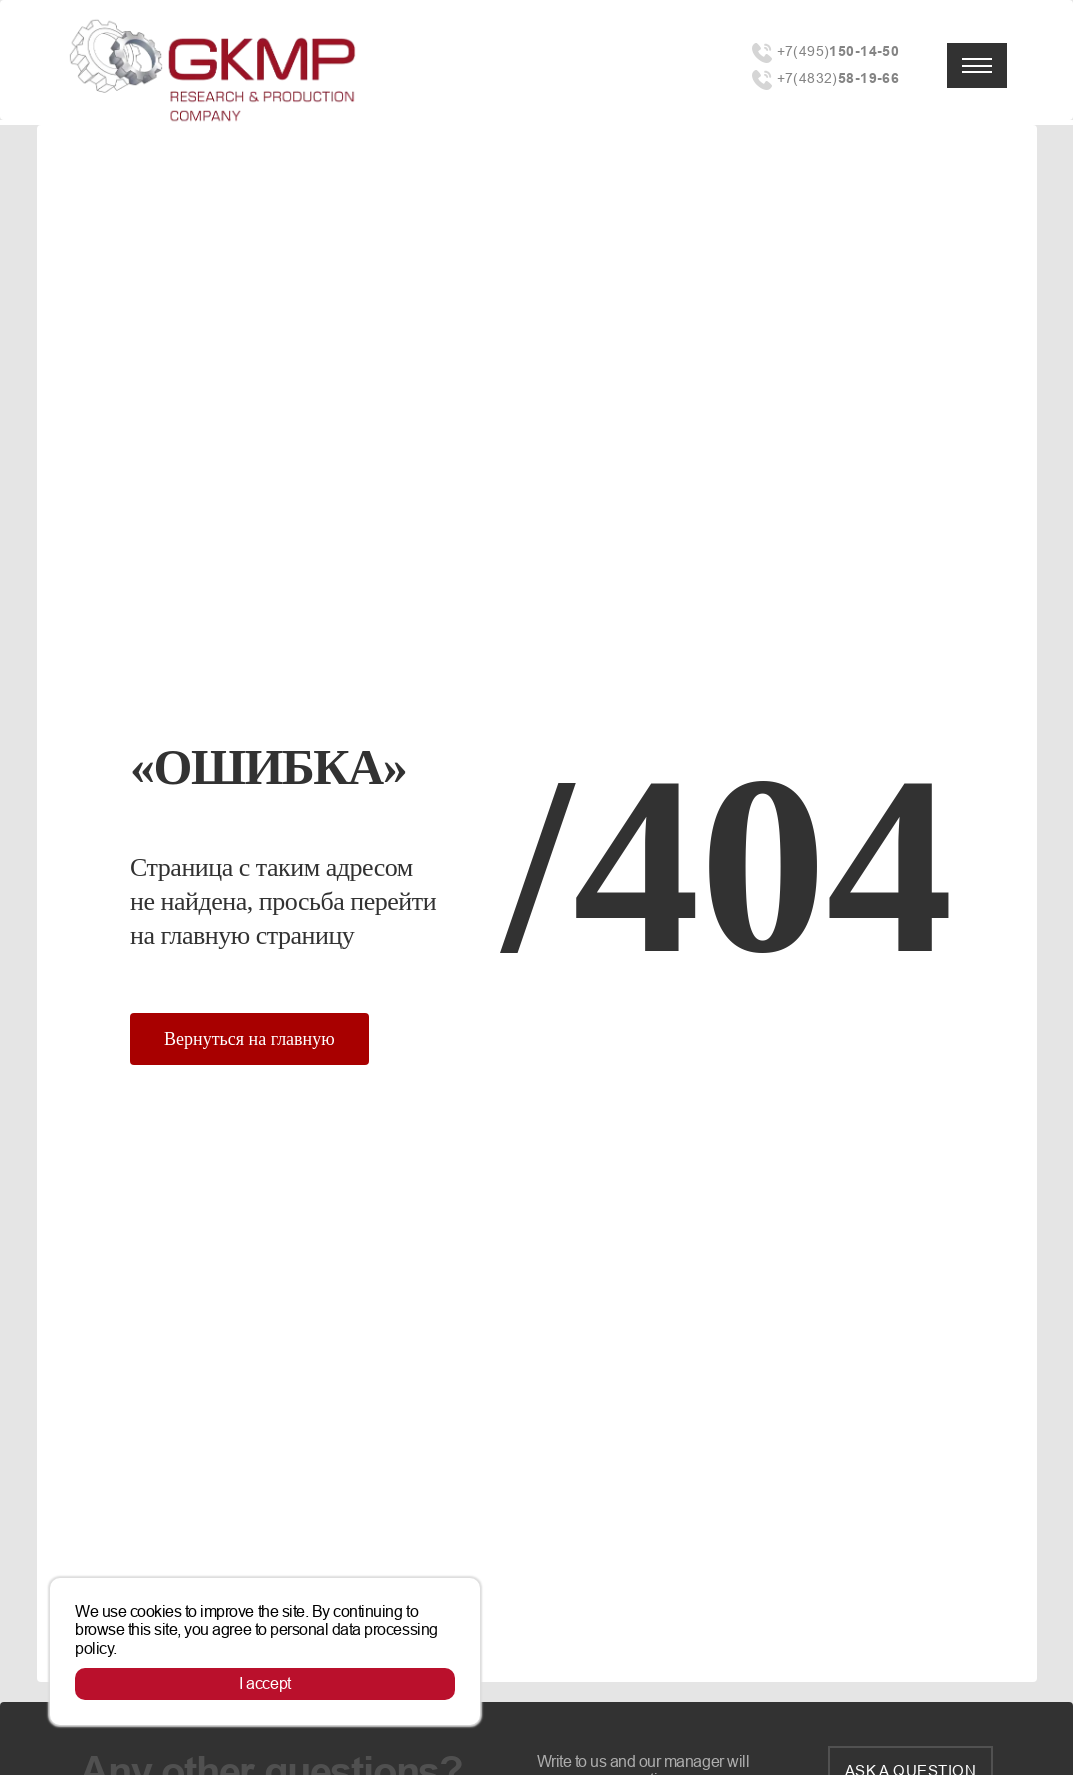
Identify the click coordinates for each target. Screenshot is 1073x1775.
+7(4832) (838, 78)
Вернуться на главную (249, 1039)
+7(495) (838, 51)
